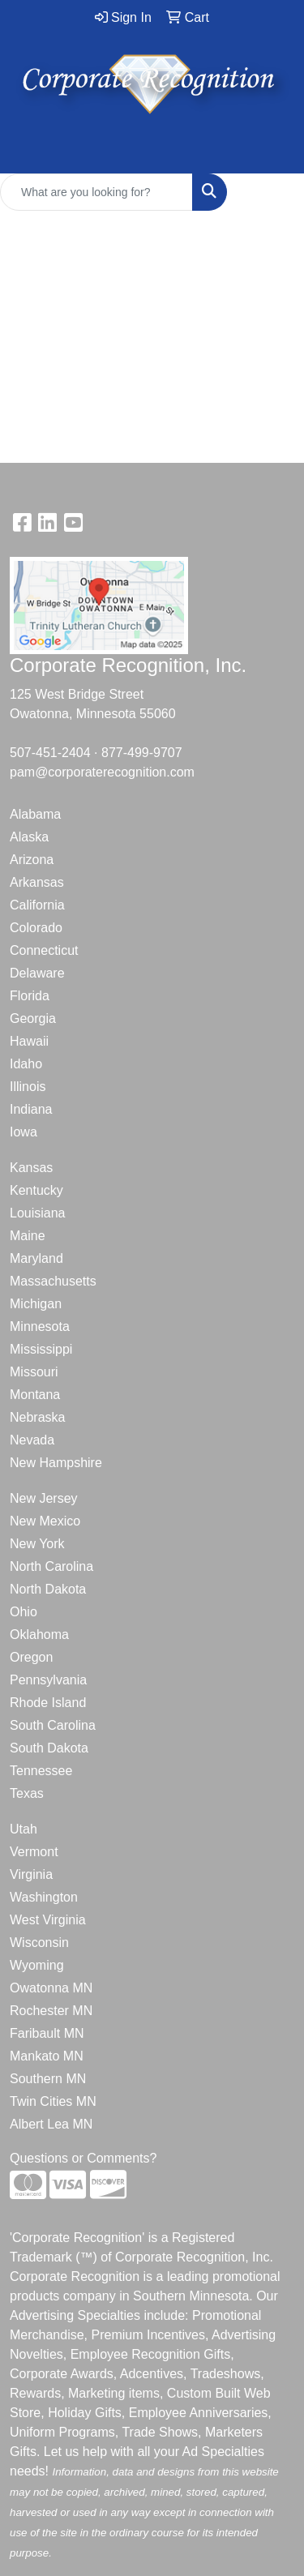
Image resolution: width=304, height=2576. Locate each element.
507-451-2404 (50, 753)
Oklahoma (39, 1634)
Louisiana (38, 1213)
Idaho (26, 1064)
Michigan (36, 1304)
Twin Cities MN (53, 2101)
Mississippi (41, 1349)
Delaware (37, 973)
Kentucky (36, 1190)
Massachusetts (53, 1281)
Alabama (35, 814)
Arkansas (37, 882)
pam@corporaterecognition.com (102, 772)
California (37, 905)
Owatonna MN (51, 1988)
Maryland (36, 1258)
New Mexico (45, 1521)
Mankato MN (46, 2056)
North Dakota (48, 1589)
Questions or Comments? (83, 2158)
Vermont (34, 1852)
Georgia (33, 1018)
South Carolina (53, 1725)
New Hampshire (56, 1463)
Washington (44, 1897)
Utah (23, 1829)
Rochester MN (51, 2011)
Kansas (31, 1168)
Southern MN (48, 2079)
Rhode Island (48, 1702)
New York (37, 1544)
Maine (27, 1236)
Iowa (23, 1132)
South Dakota (49, 1748)
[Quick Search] (96, 192)
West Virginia (48, 1920)
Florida (29, 996)
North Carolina (51, 1566)
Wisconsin (39, 1942)
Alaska (29, 837)
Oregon (31, 1657)
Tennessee (41, 1771)
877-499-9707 (141, 753)
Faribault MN (47, 2033)
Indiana (31, 1109)
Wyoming (37, 1965)
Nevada (32, 1440)
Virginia (31, 1874)
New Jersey (44, 1498)
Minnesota (40, 1326)
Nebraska (37, 1417)
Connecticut (44, 950)
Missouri (34, 1372)
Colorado (36, 928)
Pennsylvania (48, 1680)
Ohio (23, 1612)
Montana (35, 1394)
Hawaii (29, 1041)
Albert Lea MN (51, 2124)
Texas (27, 1793)
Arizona (32, 860)
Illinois (27, 1086)
